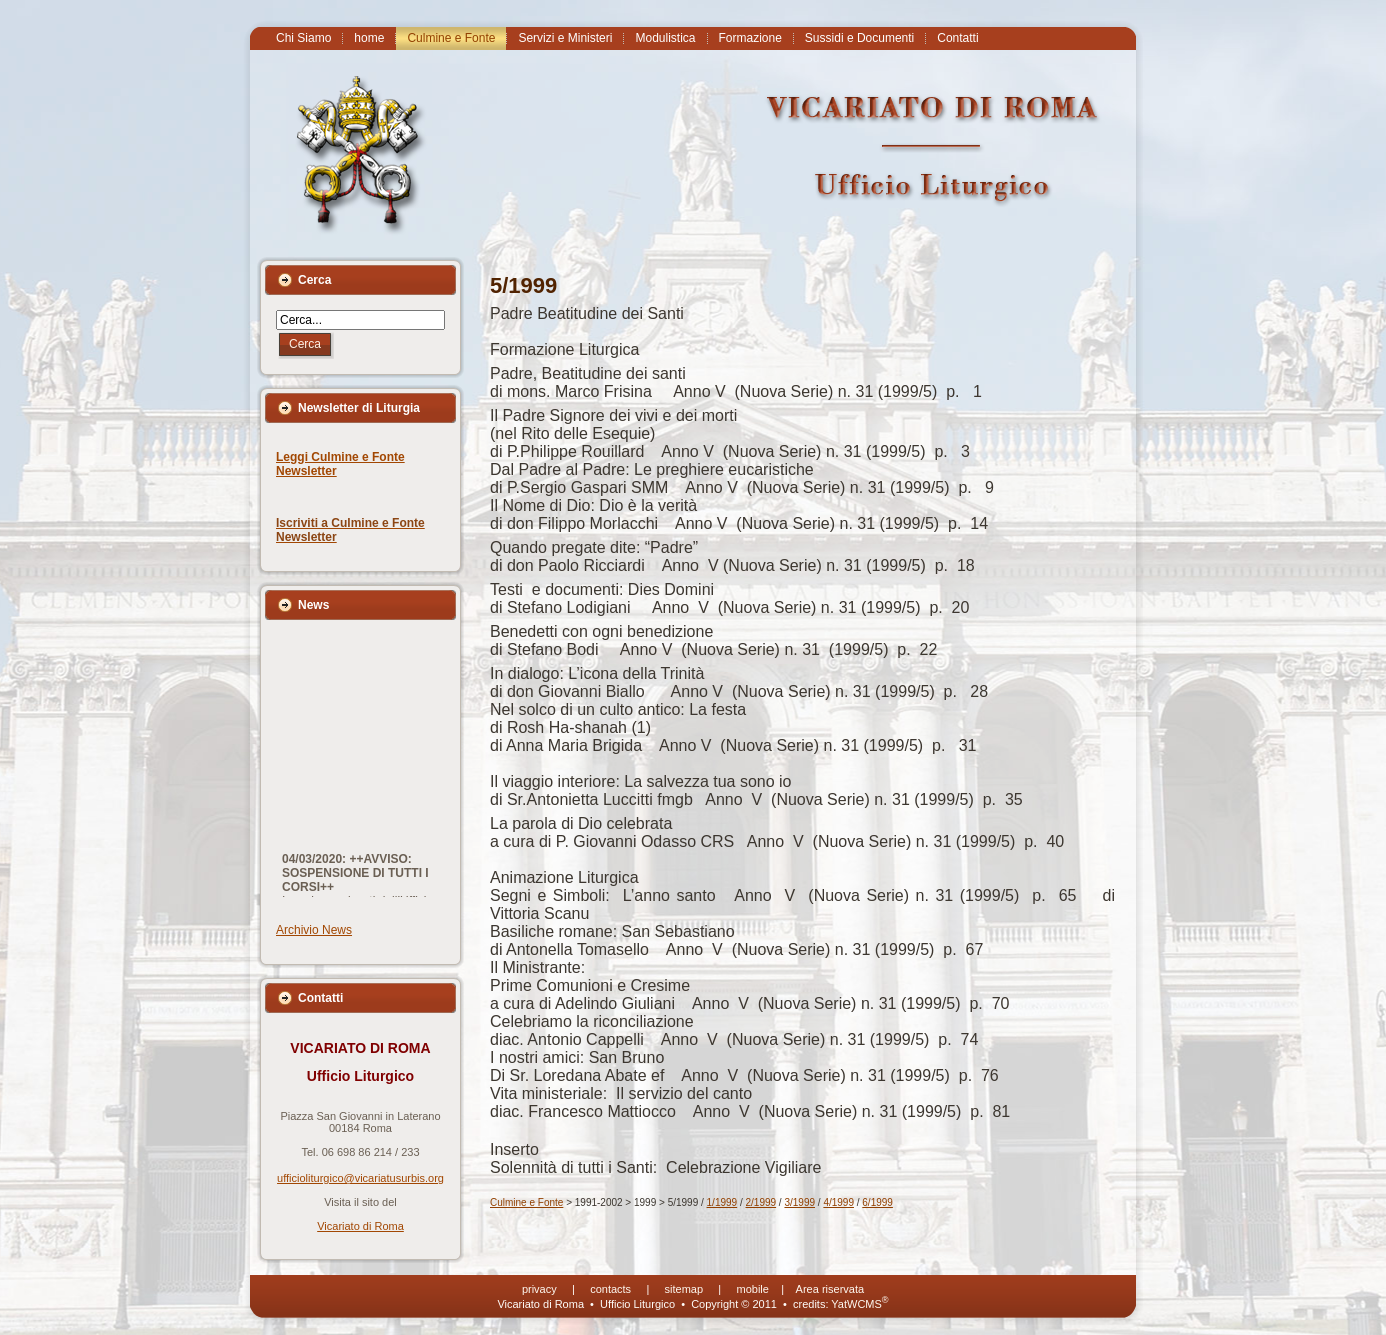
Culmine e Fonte (526, 1202)
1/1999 (722, 1202)
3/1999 (799, 1202)
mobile (753, 1289)
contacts (610, 1289)
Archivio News (314, 930)
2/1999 (761, 1202)
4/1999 (838, 1202)
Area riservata (830, 1289)
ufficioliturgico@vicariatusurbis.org (360, 1178)
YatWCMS (859, 1304)
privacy (539, 1289)
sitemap (684, 1289)
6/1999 (877, 1202)
